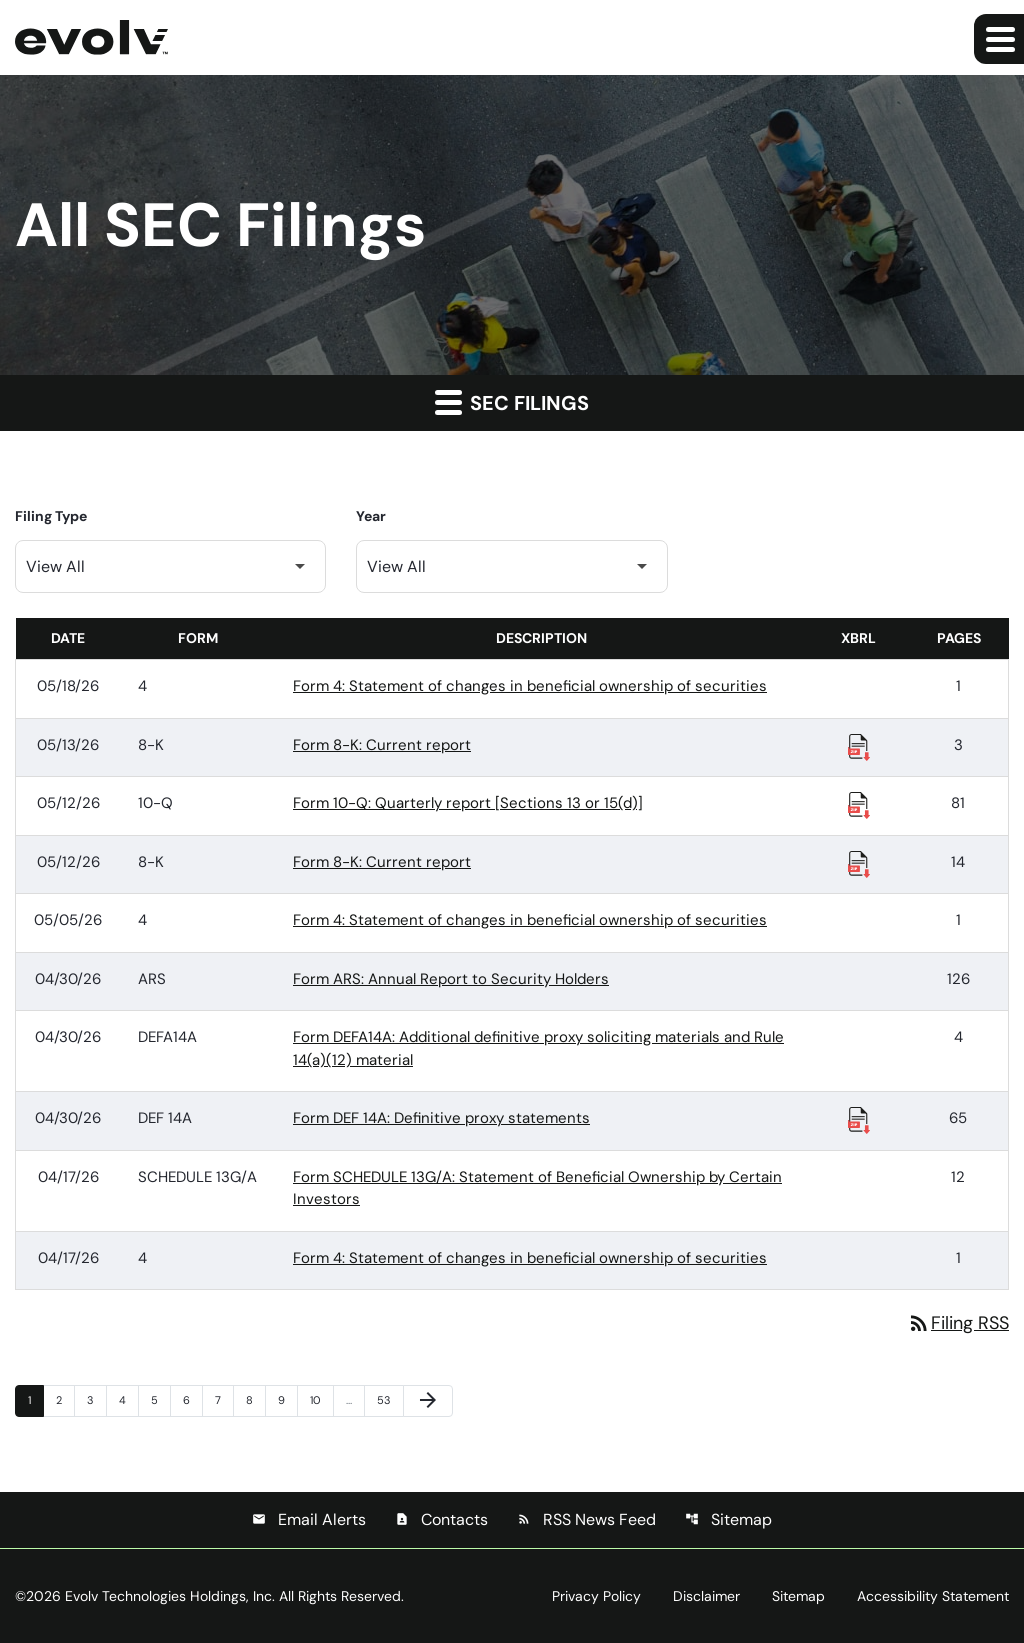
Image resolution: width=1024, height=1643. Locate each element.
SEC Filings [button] (512, 402)
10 (321, 1399)
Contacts (441, 1519)
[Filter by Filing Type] (170, 566)
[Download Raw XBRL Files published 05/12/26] (859, 804)
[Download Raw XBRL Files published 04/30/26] (859, 1119)
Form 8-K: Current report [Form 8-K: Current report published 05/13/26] (382, 745)
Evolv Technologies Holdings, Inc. (170, 1596)
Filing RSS (958, 1323)
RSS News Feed (586, 1519)
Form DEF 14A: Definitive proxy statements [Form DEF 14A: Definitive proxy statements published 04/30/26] (441, 1118)
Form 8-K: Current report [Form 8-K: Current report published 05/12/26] (382, 862)
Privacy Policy (596, 1596)
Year (371, 516)
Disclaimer (706, 1596)
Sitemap (728, 1519)
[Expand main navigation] (999, 39)
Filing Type (51, 516)
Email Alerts (309, 1519)
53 (388, 1399)
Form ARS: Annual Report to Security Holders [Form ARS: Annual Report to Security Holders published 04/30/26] (451, 979)
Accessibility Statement (933, 1596)
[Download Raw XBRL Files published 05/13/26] (859, 746)
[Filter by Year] (511, 566)
